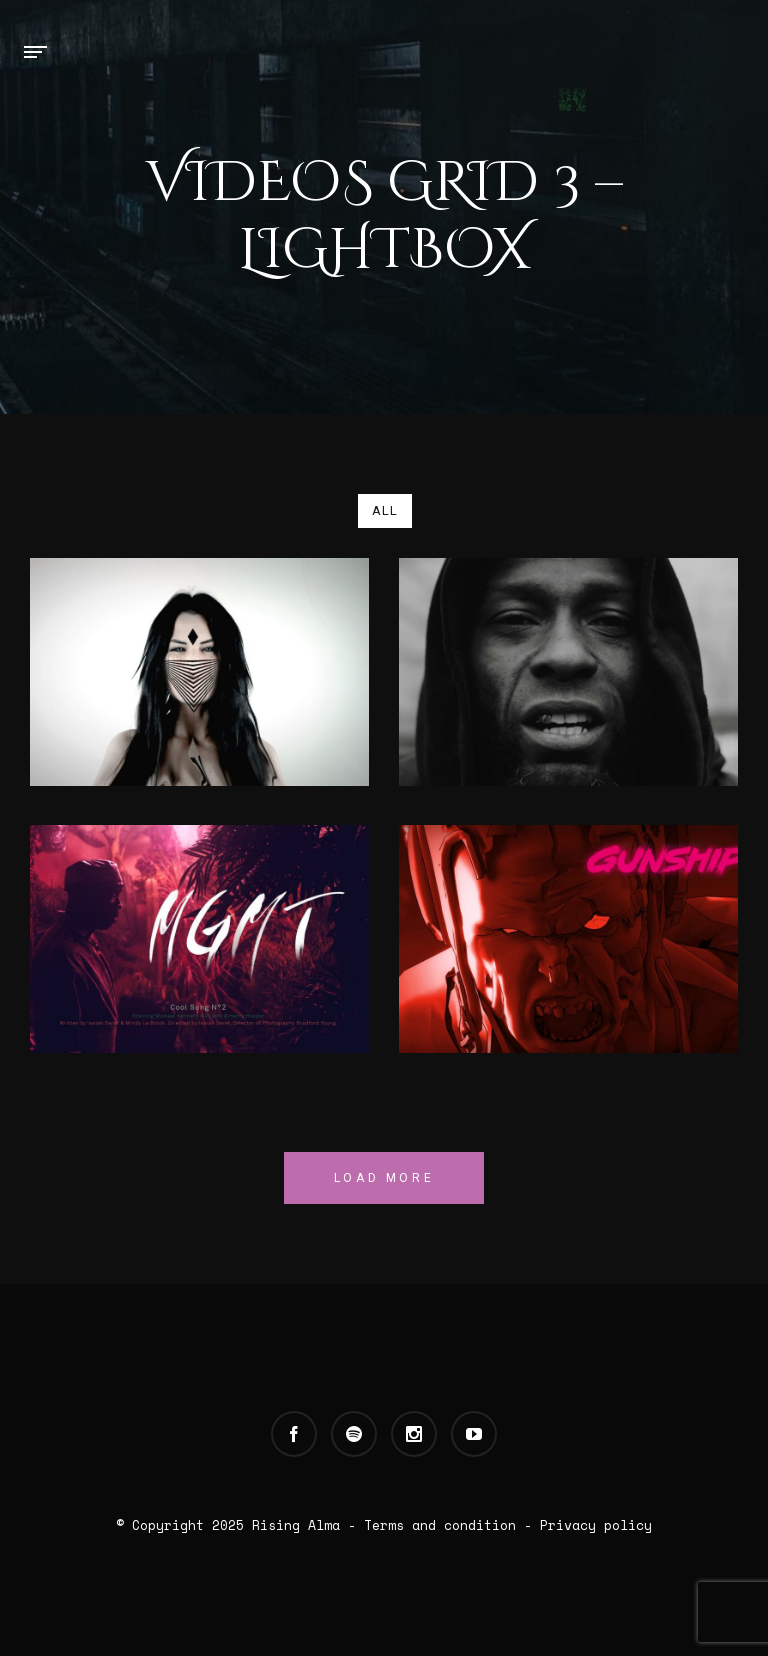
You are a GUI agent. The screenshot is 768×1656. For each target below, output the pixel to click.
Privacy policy (596, 1525)
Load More (384, 1178)
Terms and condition (440, 1525)
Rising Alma (296, 1525)
